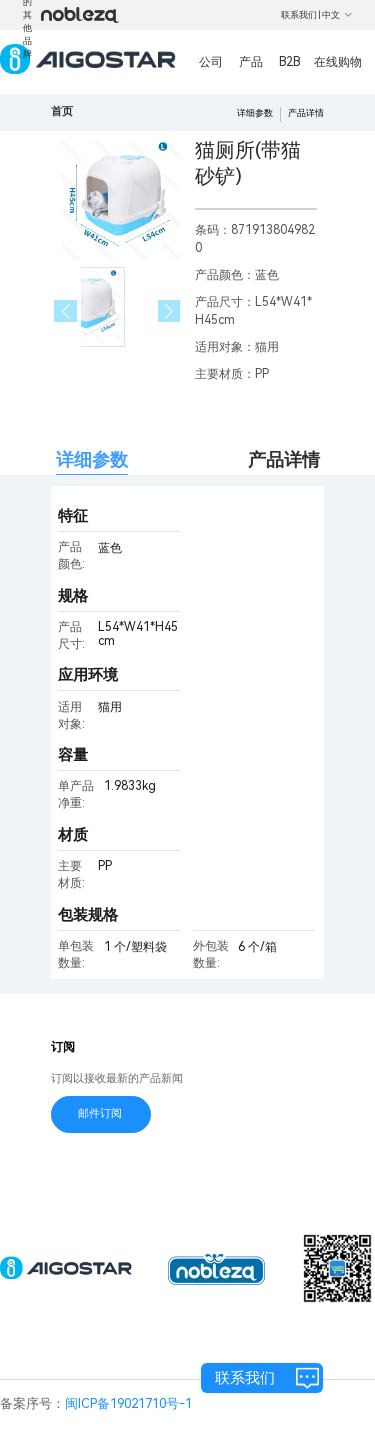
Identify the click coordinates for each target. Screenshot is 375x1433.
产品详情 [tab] (284, 459)
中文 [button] (337, 15)
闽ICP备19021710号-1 (128, 1403)
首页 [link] (62, 111)
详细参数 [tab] (92, 459)
